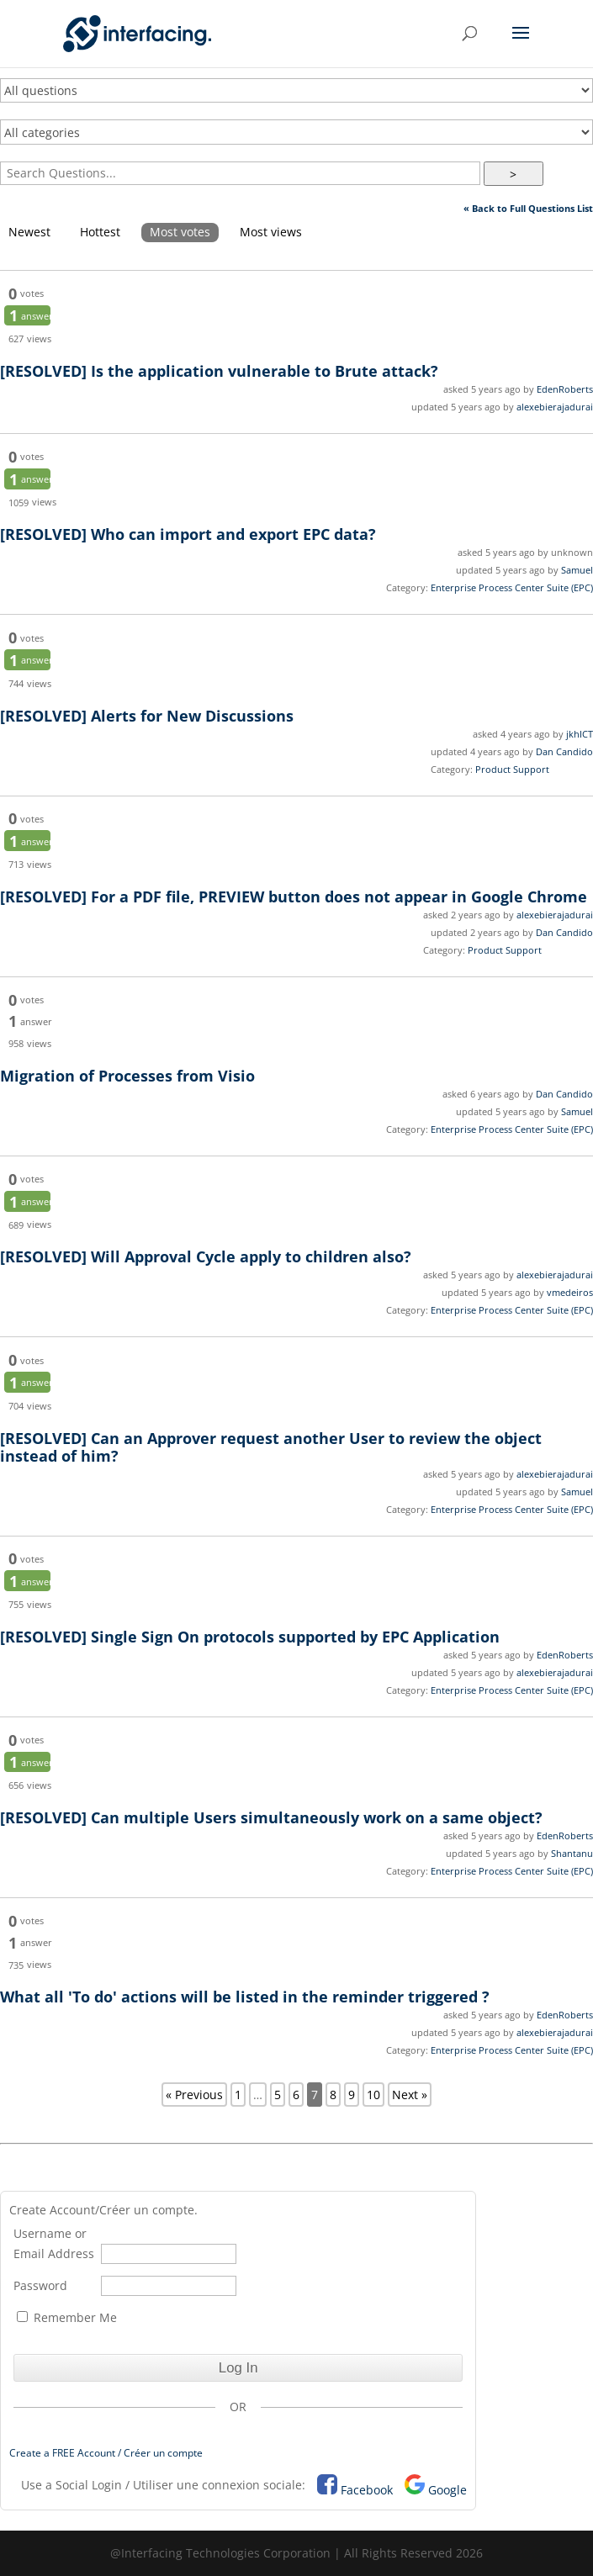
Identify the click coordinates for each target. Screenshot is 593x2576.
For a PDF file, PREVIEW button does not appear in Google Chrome (293, 896)
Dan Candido (564, 751)
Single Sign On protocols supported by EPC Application (250, 1637)
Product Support (512, 769)
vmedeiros (570, 1292)
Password (40, 2285)
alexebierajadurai (554, 406)
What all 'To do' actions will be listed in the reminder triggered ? (245, 1996)
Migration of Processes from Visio (127, 1076)
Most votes (180, 232)
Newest (29, 232)
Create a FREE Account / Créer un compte (106, 2452)
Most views (271, 232)
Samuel (577, 569)
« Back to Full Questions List (528, 208)
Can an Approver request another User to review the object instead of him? (271, 1447)
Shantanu (572, 1853)
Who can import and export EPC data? (188, 534)
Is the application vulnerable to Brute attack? (219, 371)
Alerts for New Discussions (147, 716)
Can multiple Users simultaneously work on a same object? (271, 1817)
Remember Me (67, 2317)
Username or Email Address (53, 2243)
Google (447, 2490)
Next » (409, 2095)
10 (373, 2095)
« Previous (194, 2095)
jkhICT (579, 733)
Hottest (100, 232)
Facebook (367, 2490)
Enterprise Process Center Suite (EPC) (512, 587)
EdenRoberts (565, 389)
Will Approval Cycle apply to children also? (205, 1256)
